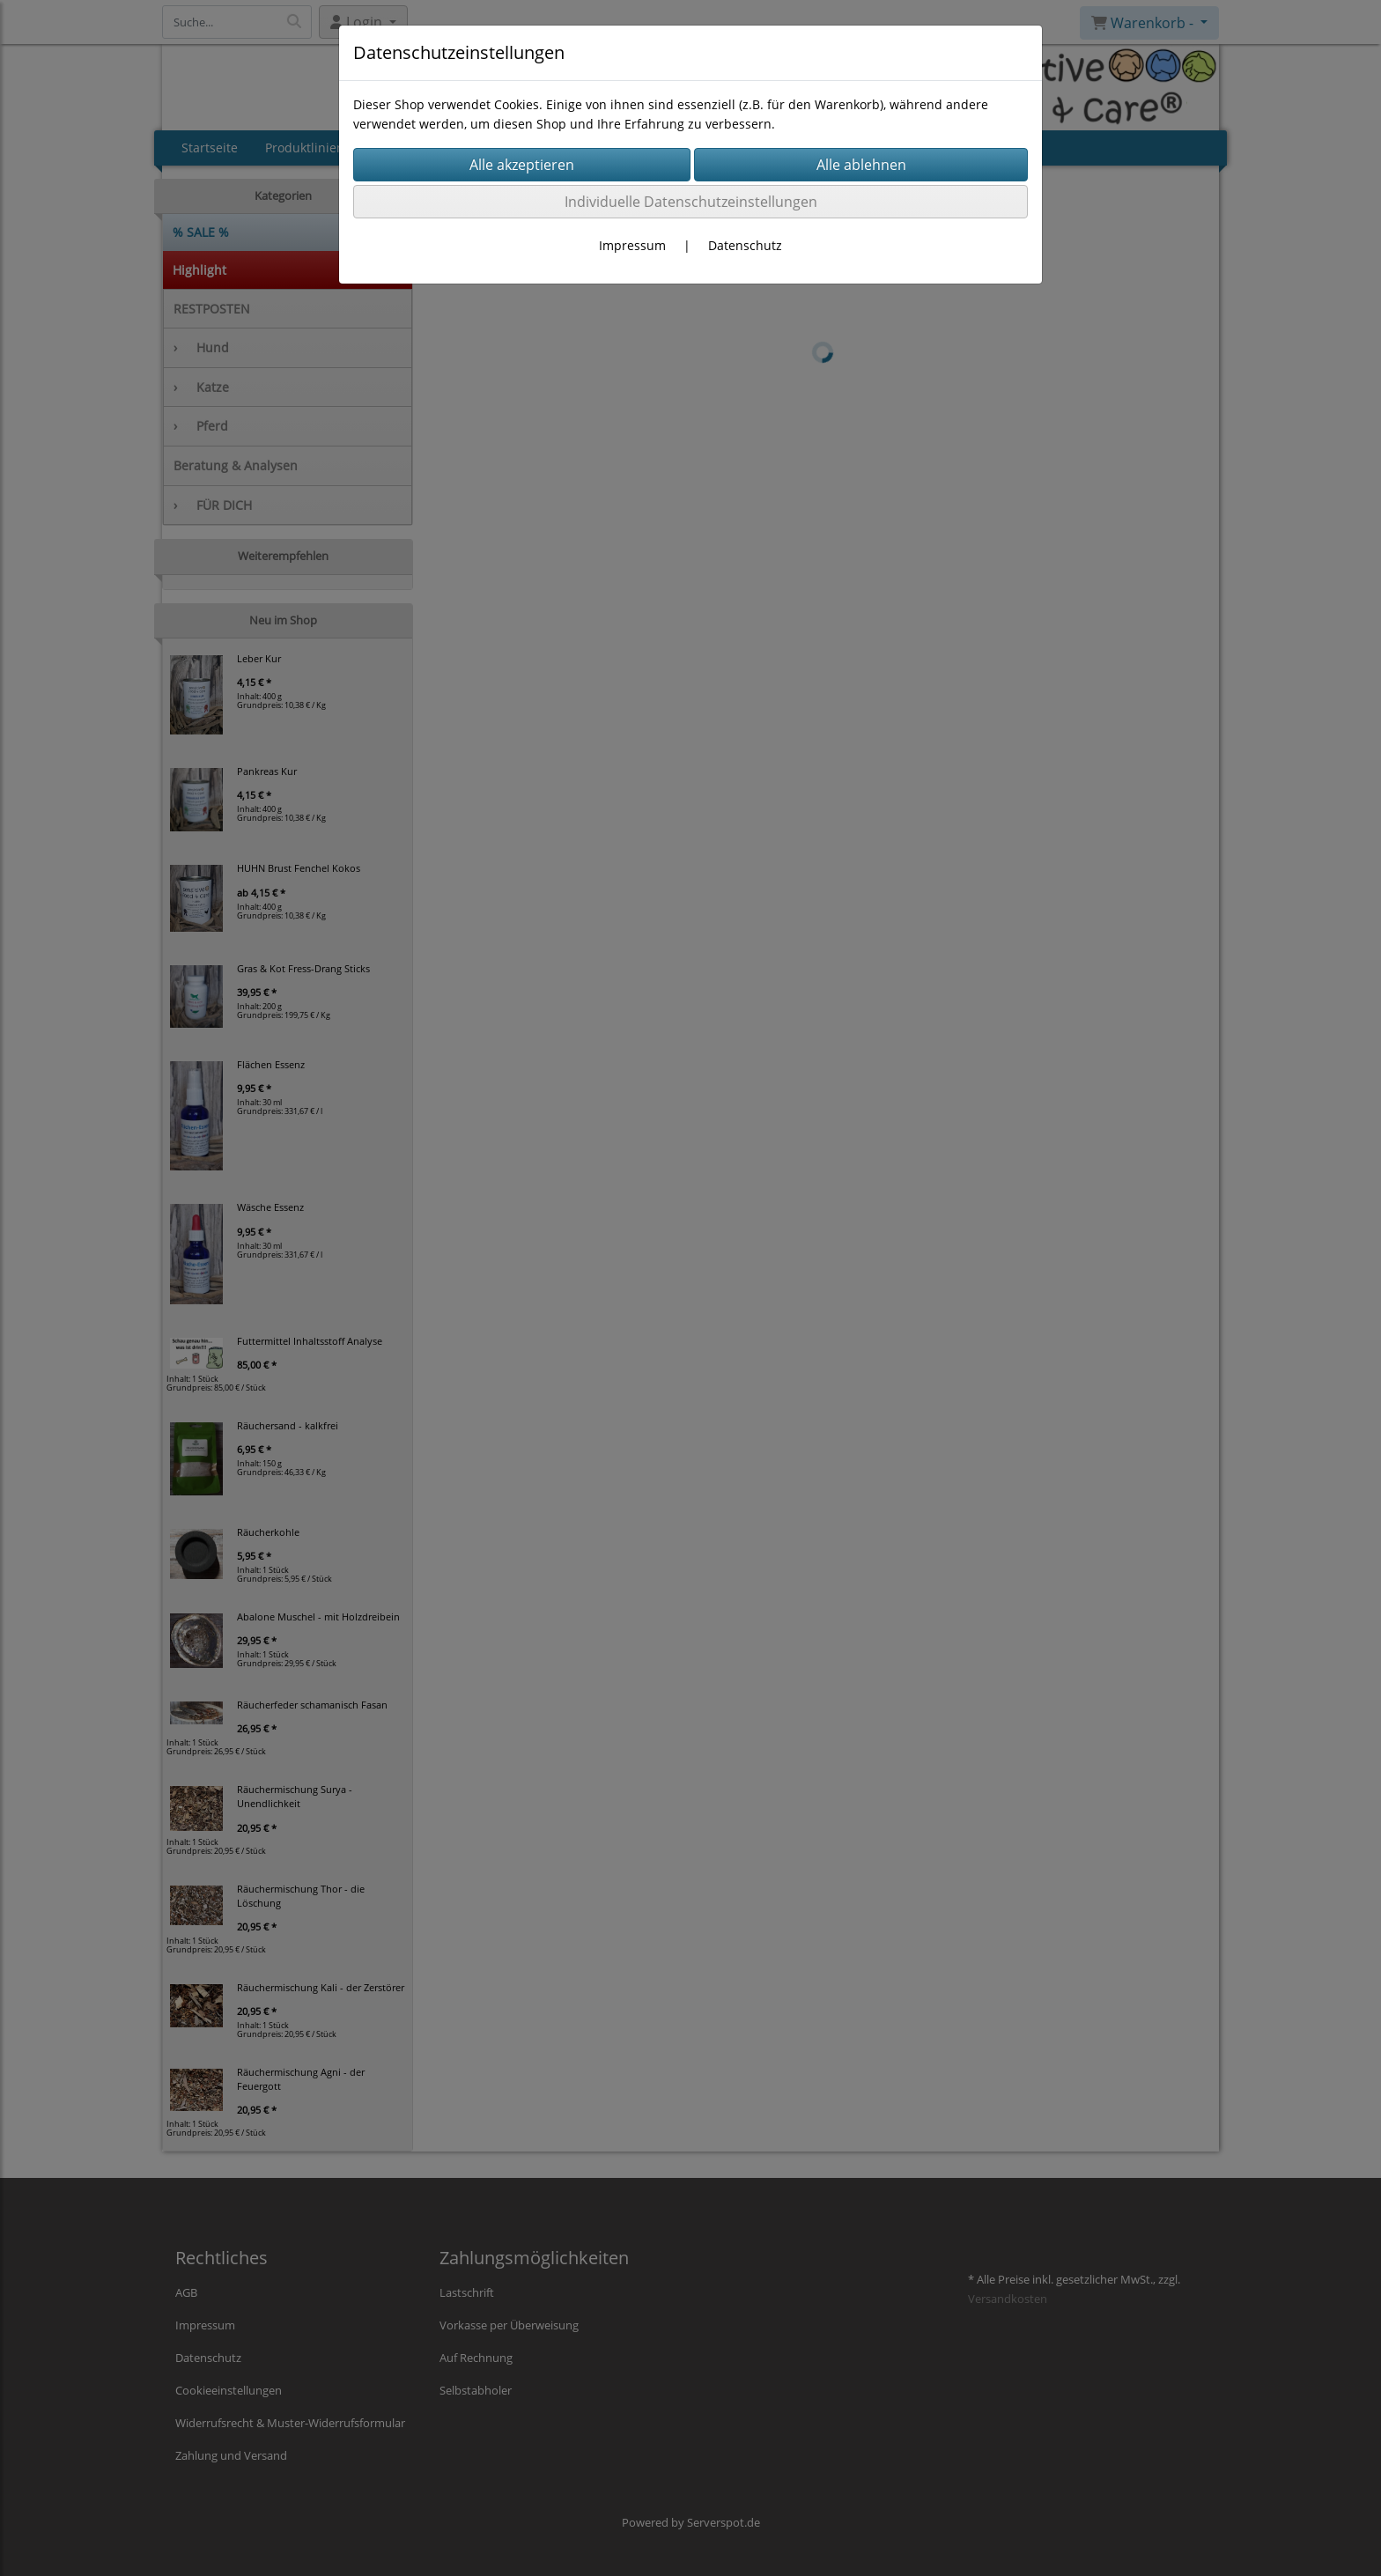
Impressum (632, 245)
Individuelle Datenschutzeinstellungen (691, 201)
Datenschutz (745, 245)
